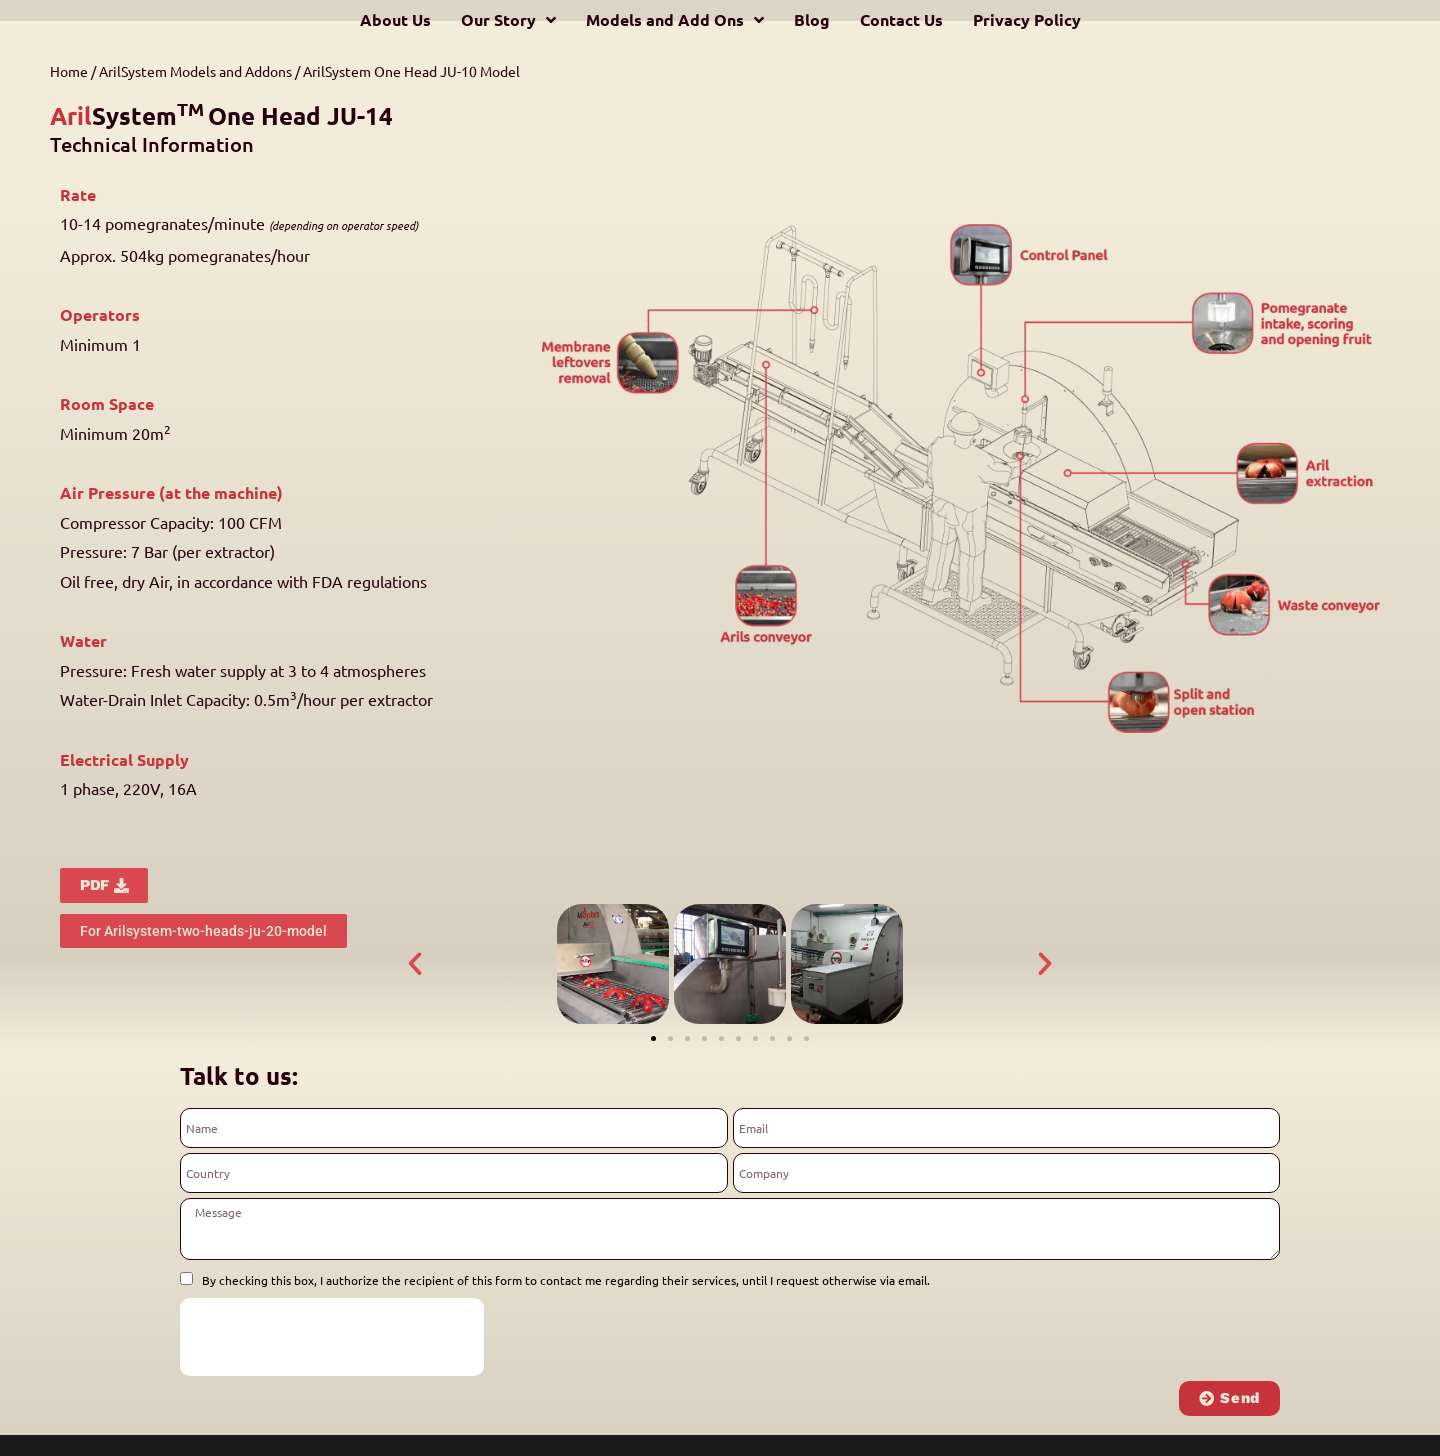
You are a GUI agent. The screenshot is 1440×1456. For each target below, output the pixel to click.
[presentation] (332, 1337)
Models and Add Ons (675, 20)
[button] (415, 964)
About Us (395, 19)
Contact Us (901, 19)
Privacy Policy (1027, 19)
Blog (812, 19)
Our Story (508, 20)
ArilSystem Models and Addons (195, 71)
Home (69, 71)
